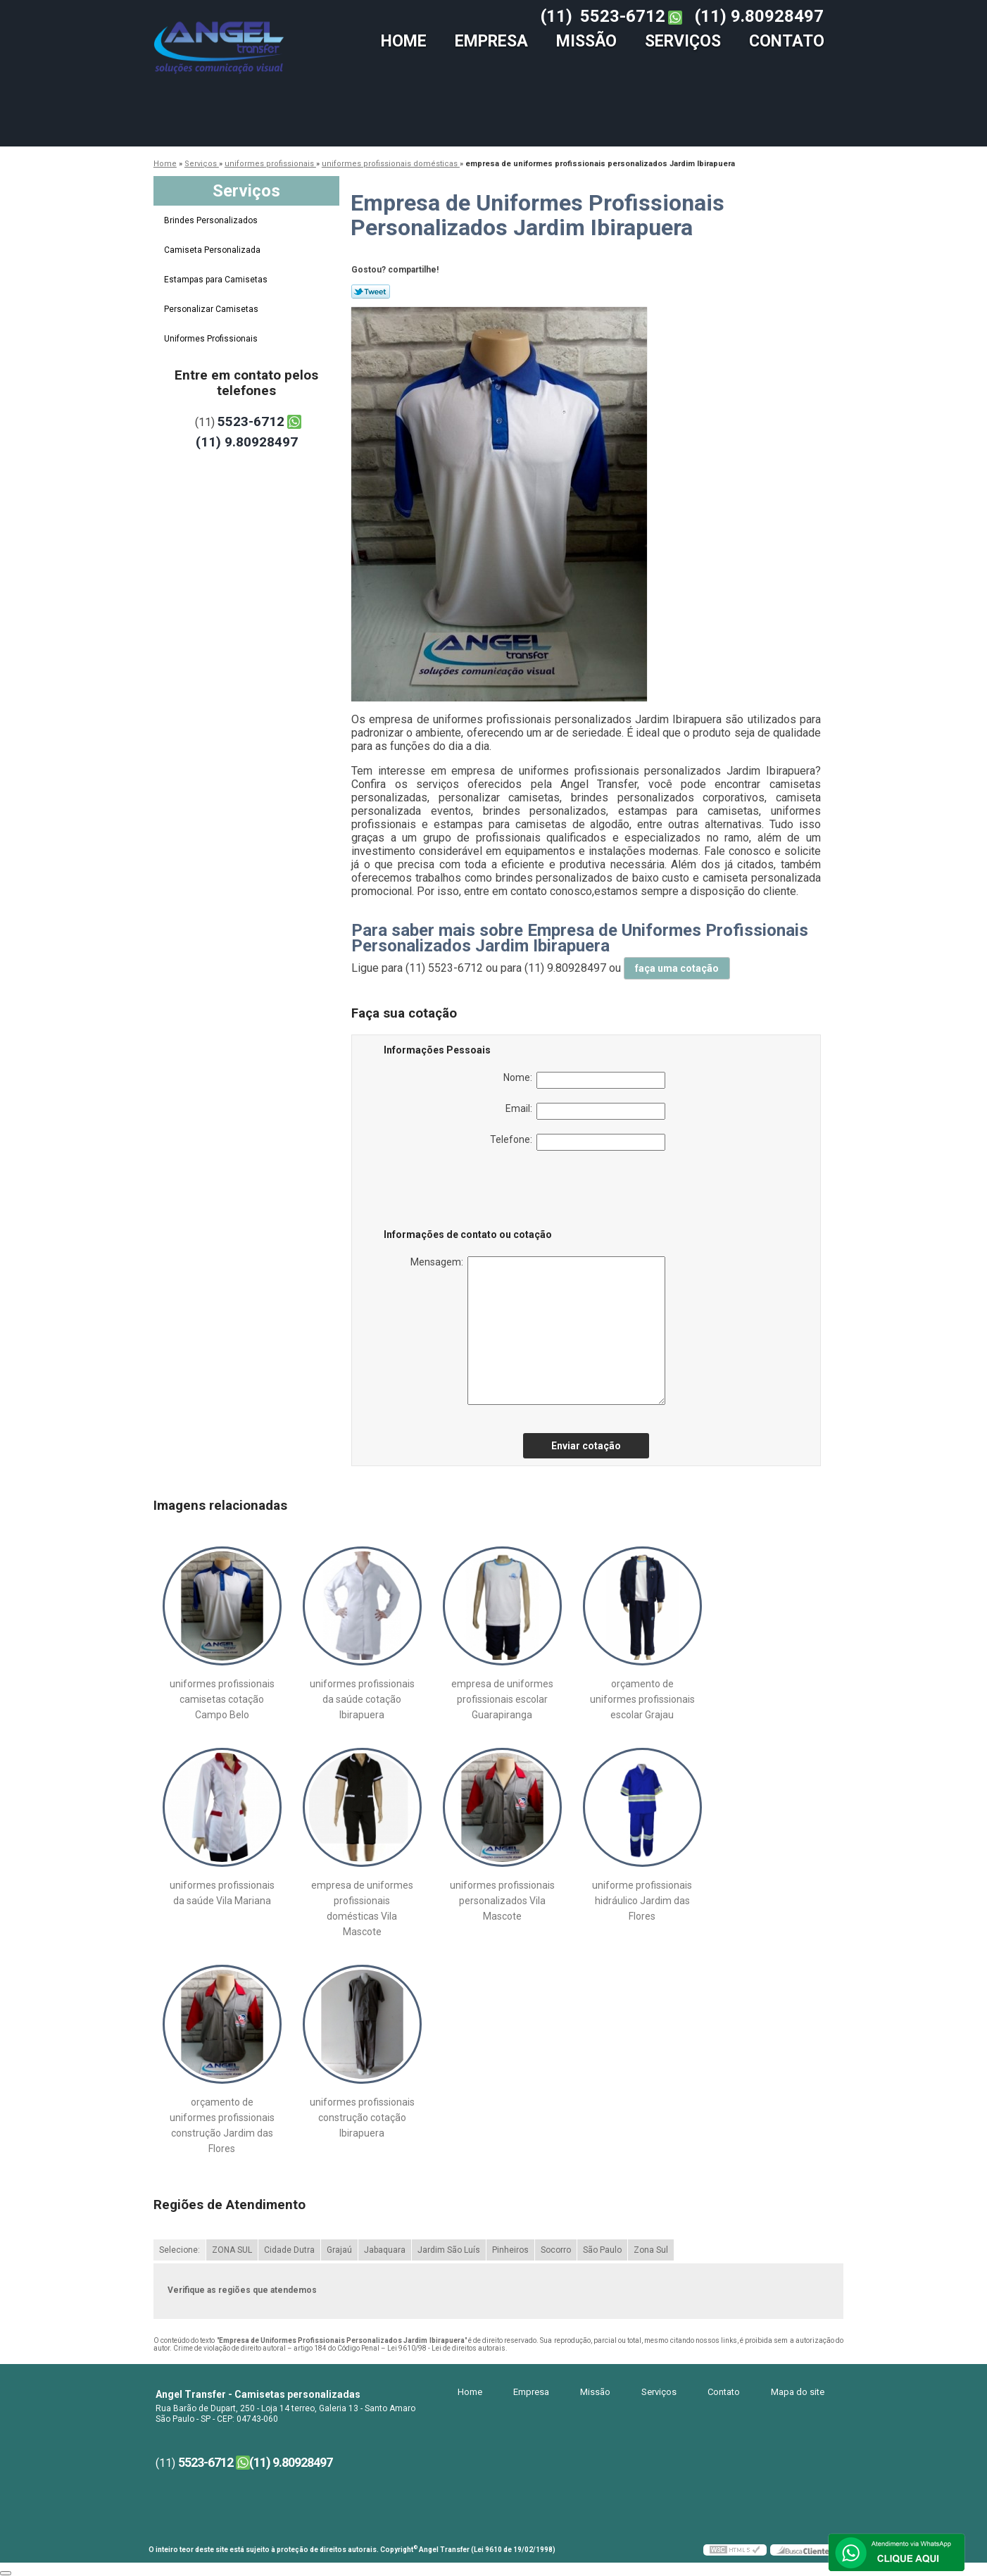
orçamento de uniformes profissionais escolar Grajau (642, 1699)
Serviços (683, 41)
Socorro (556, 2250)
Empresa (491, 41)
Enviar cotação (586, 1445)
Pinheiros (510, 2250)
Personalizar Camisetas (212, 309)
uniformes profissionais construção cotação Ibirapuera (362, 2117)
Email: (585, 1111)
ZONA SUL (232, 2250)
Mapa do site (797, 2392)
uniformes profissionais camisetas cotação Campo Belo (222, 1699)
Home (404, 41)
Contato (786, 41)
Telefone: (577, 1142)
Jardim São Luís (448, 2250)
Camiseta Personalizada (213, 250)
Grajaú (339, 2250)
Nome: (584, 1080)
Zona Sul (651, 2250)
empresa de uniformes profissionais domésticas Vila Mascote (362, 1908)
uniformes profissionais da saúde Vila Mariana (222, 1893)
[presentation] (473, 1192)
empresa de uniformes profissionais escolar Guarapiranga (502, 1699)
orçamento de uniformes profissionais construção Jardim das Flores (222, 2125)
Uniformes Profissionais (212, 339)
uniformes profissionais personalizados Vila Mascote (502, 1901)
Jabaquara (385, 2250)
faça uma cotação (677, 968)
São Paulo (602, 2250)
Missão (586, 41)
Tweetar (370, 292)
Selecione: (179, 2250)
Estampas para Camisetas (217, 280)
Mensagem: (537, 1330)
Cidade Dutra (289, 2250)
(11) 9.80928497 (759, 16)
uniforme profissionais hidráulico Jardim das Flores (642, 1901)
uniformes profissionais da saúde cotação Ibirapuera (362, 1699)
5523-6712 (622, 16)
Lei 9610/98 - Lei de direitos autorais (446, 2348)
